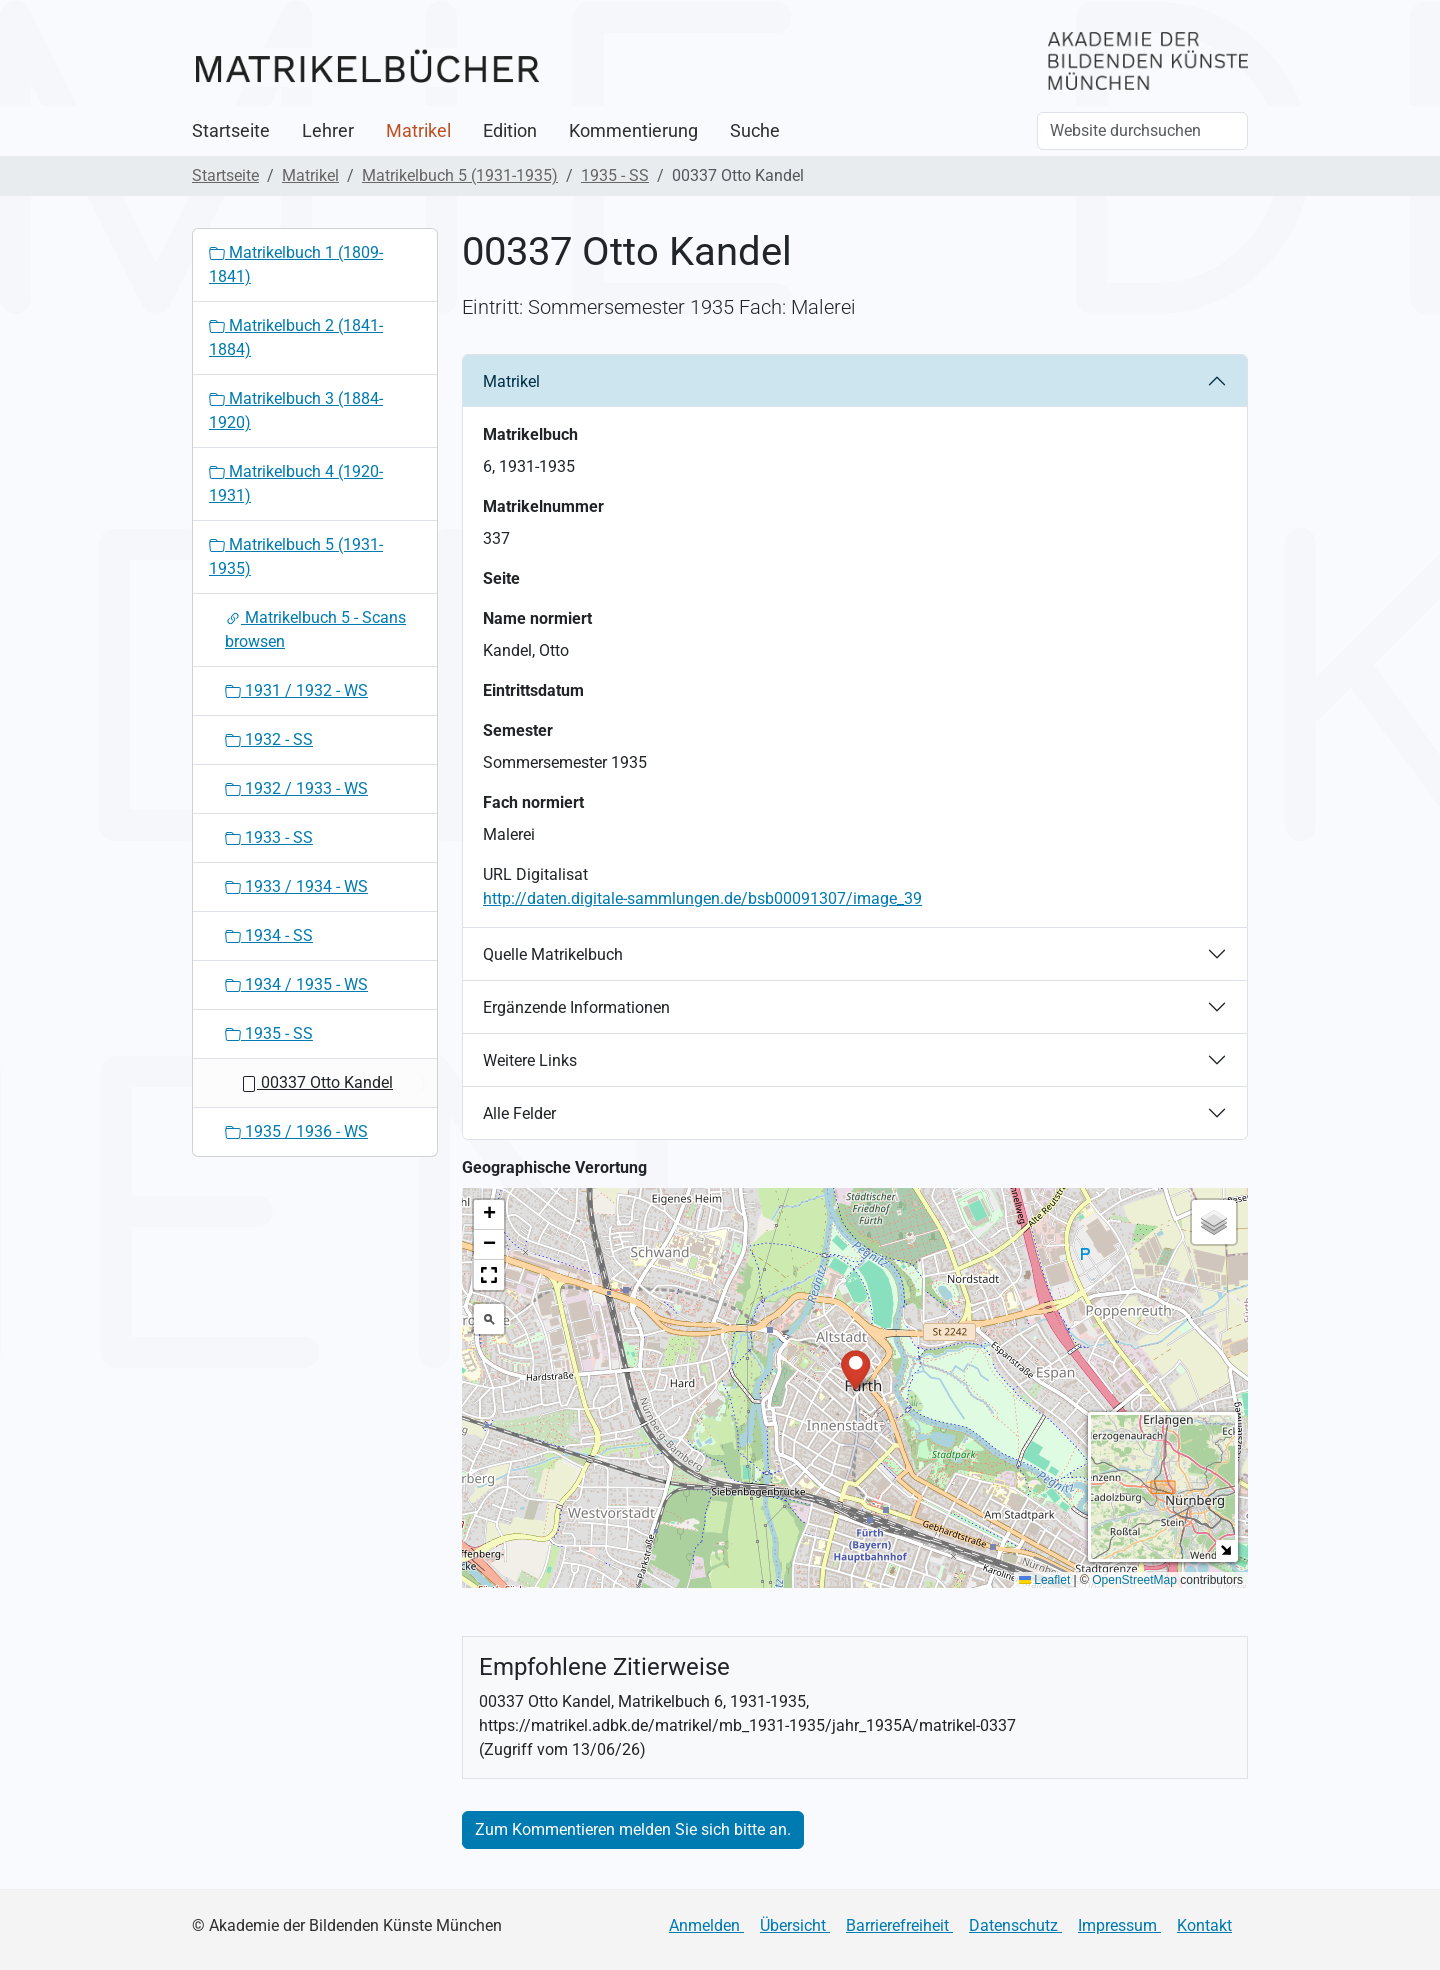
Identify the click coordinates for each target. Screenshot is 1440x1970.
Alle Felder (519, 1113)
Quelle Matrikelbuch (553, 954)
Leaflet (1044, 1580)
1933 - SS (269, 837)
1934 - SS (269, 935)
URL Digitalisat (535, 874)
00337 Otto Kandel (317, 1082)
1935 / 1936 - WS (296, 1131)
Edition (510, 131)
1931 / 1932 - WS (296, 690)
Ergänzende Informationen (576, 1007)
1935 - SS (615, 175)
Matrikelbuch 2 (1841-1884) (296, 337)
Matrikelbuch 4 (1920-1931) (296, 483)
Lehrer (328, 131)
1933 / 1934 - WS (296, 886)
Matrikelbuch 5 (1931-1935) (460, 175)
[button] (855, 1368)
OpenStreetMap (1134, 1580)
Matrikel (418, 131)
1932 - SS (269, 739)
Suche (755, 131)
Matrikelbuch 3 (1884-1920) (296, 410)
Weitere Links (530, 1060)
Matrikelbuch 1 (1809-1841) (296, 264)
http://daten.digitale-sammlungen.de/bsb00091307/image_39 (702, 898)
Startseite (231, 131)
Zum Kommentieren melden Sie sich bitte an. (633, 1829)
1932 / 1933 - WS (296, 788)
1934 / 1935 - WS (296, 984)
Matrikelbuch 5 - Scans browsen (315, 629)
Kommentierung (633, 131)
